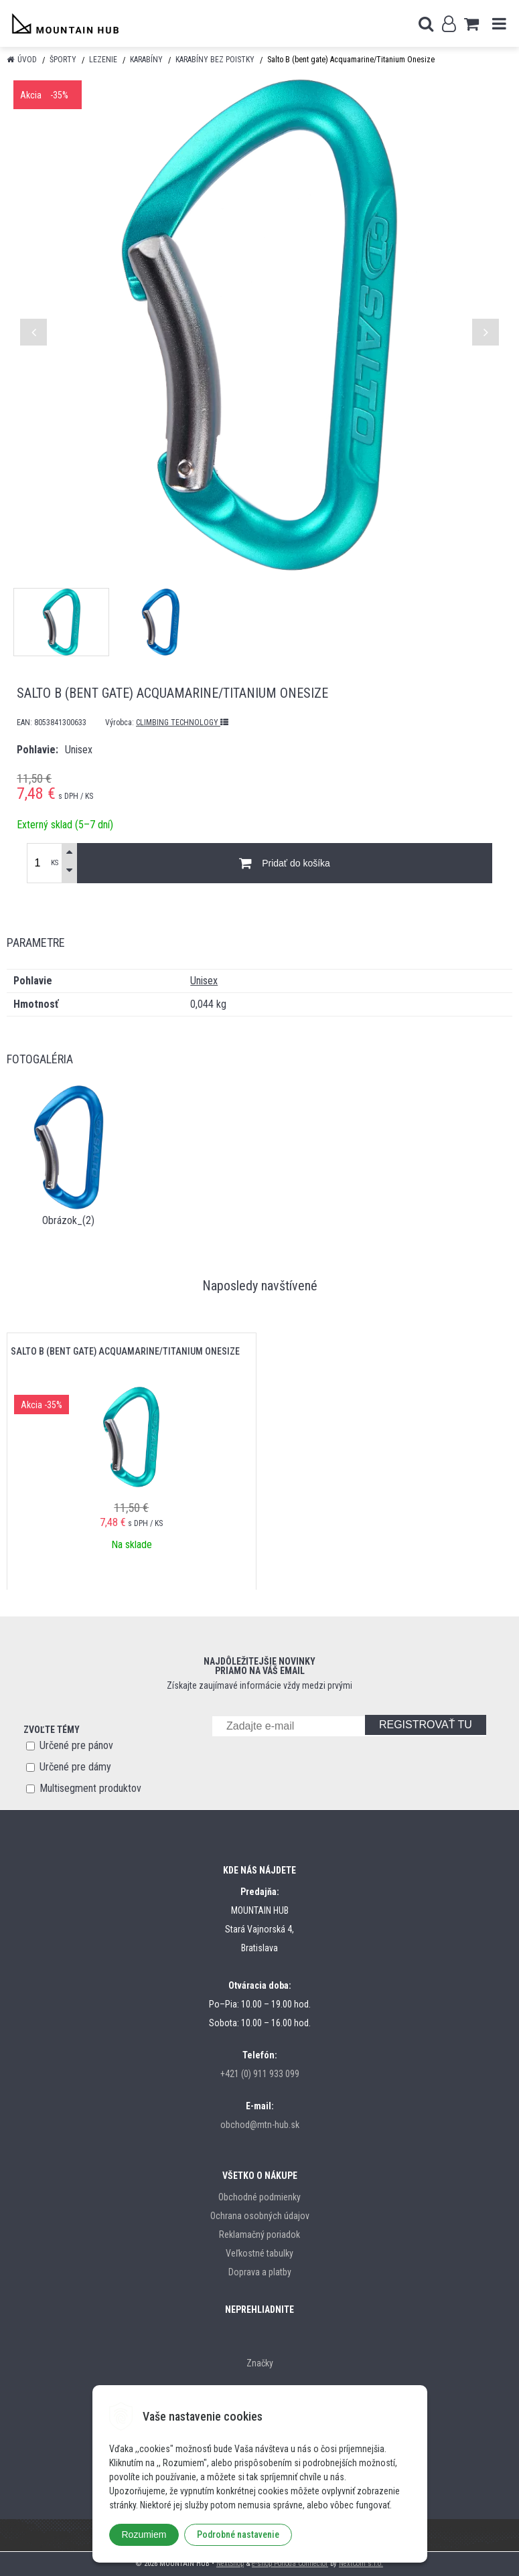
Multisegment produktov (90, 1788)
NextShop (230, 2563)
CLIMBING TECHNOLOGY (182, 722)
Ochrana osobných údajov (259, 2215)
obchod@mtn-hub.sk (259, 2124)
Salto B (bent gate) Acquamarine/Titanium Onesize (125, 1351)
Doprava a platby (259, 2272)
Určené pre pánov (76, 1745)
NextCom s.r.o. (361, 2563)
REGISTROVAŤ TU (425, 1724)
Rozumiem (144, 2534)
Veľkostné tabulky (259, 2253)
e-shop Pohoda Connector (290, 2563)
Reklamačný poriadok (259, 2234)
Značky (259, 2363)
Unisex (204, 980)
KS (54, 862)
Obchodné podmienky (259, 2197)
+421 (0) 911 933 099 (259, 2073)
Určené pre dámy (75, 1766)
